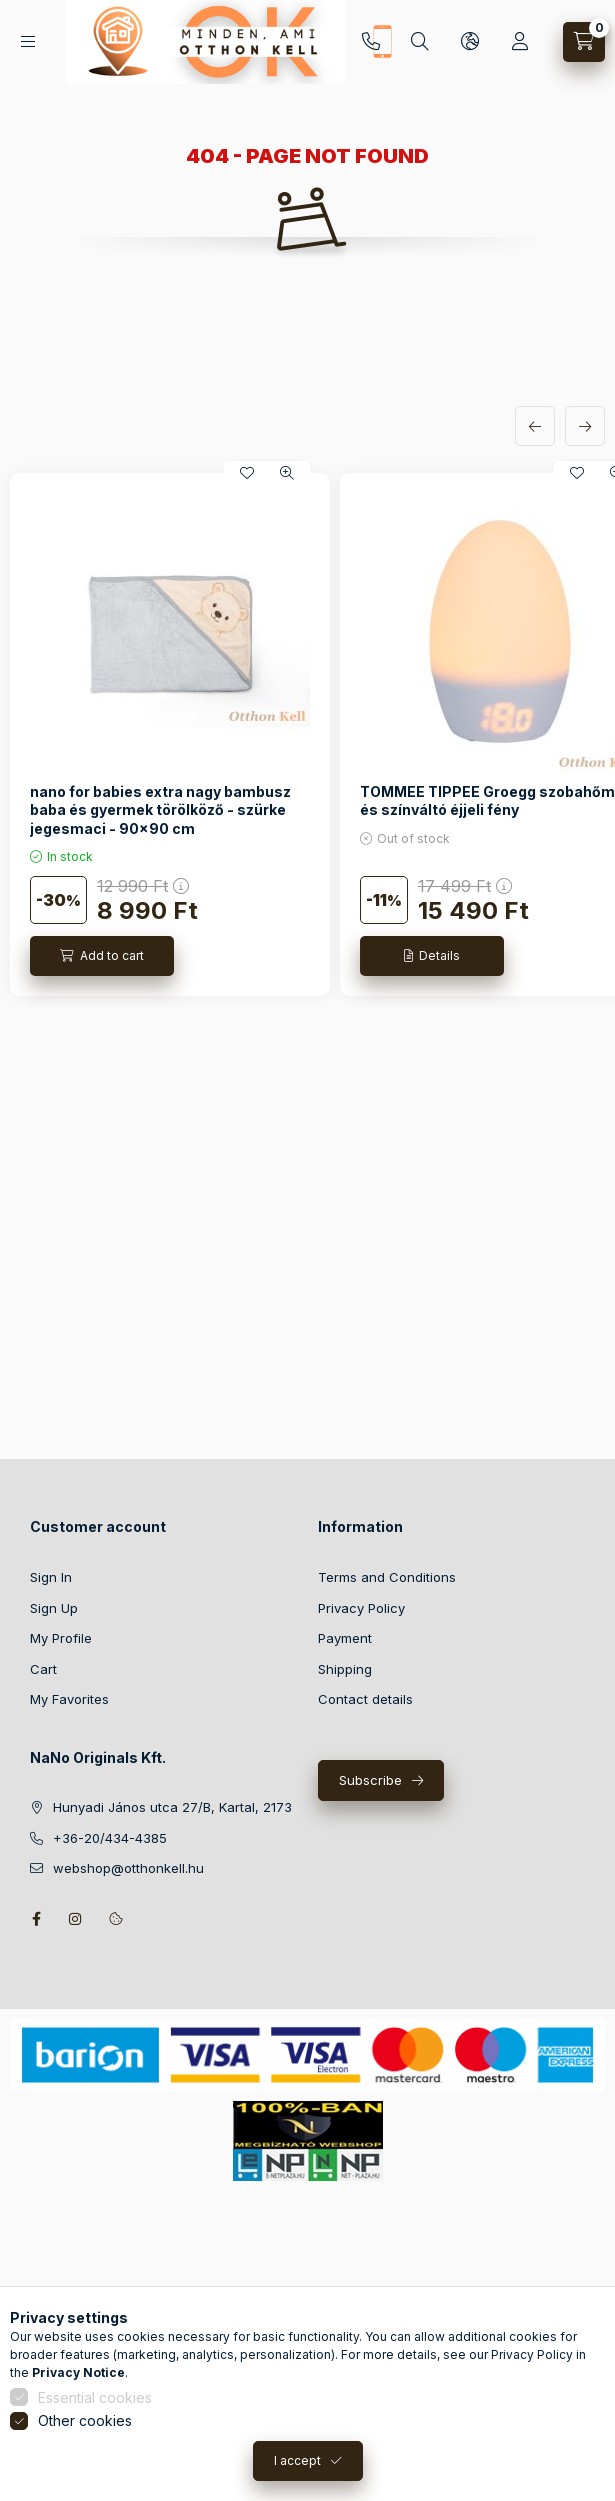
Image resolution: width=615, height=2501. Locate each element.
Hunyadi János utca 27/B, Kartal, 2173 (172, 1807)
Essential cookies (95, 2415)
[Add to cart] (102, 956)
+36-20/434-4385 (371, 42)
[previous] (535, 426)
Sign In (51, 1577)
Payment (345, 1638)
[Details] (432, 956)
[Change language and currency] (470, 42)
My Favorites (69, 1699)
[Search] (420, 42)
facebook (36, 1919)
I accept (297, 2478)
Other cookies (85, 2438)
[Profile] (520, 42)
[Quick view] (287, 473)
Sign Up (54, 1608)
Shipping (345, 1669)
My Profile (61, 1638)
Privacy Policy (361, 1608)
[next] (585, 426)
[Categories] (28, 41)
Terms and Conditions (387, 1577)
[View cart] (584, 42)
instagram (76, 1919)
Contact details (365, 1699)
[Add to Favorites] (247, 473)
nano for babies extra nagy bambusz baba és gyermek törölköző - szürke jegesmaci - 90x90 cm (160, 809)
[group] (307, 734)
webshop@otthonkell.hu (128, 1868)
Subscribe (370, 1780)
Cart (43, 1669)
